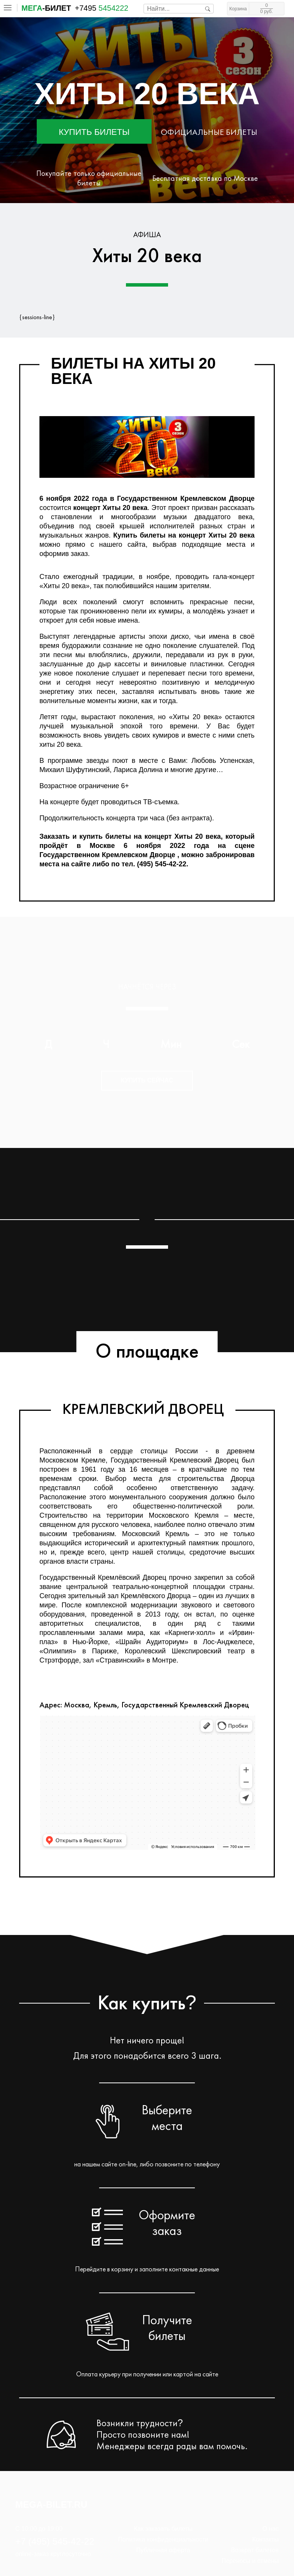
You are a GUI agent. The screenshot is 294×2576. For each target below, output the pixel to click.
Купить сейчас (147, 1080)
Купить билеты (94, 132)
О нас (270, 2528)
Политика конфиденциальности (163, 2539)
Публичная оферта (163, 2550)
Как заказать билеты (163, 2528)
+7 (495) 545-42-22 (54, 2541)
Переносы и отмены (250, 2561)
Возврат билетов (255, 2550)
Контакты (265, 2539)
